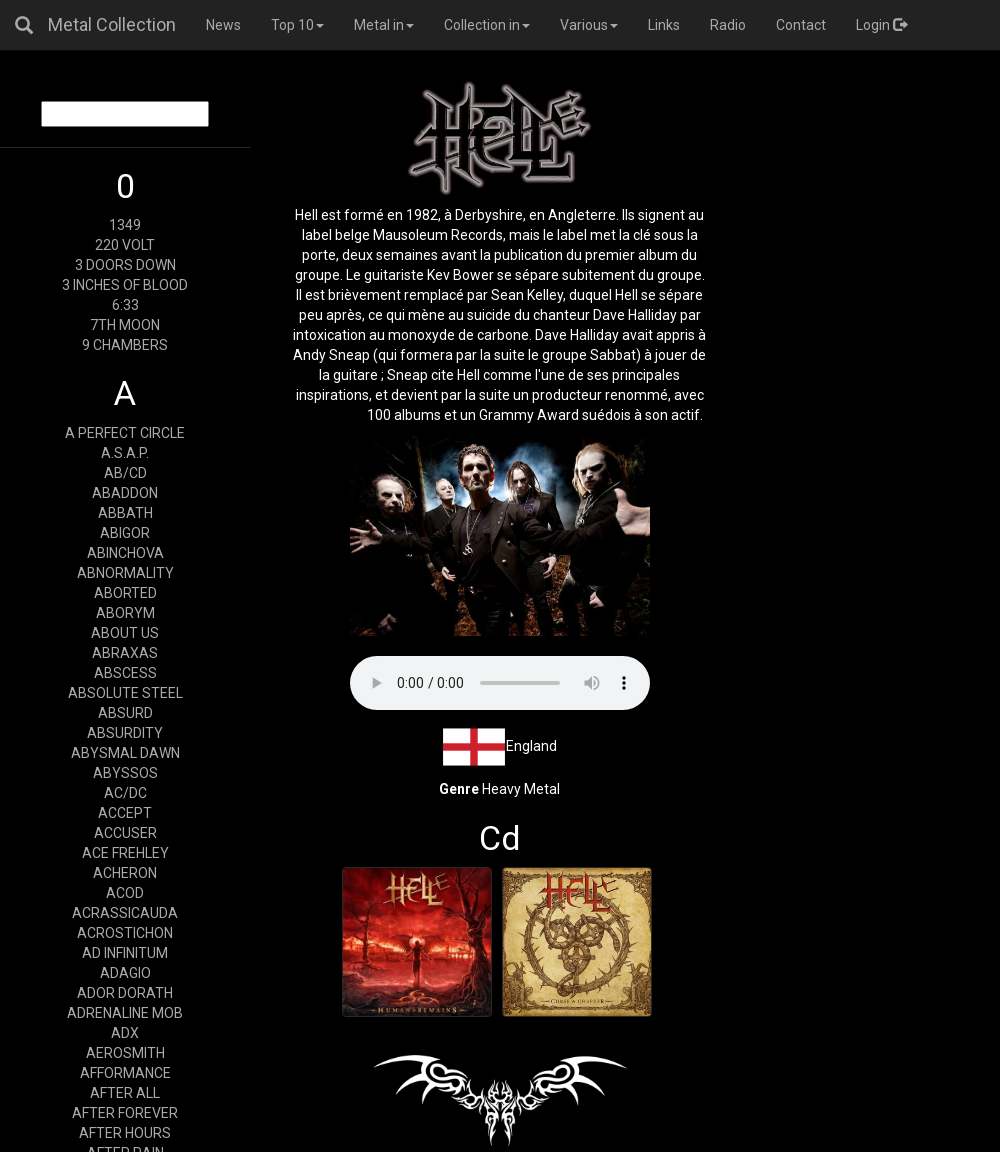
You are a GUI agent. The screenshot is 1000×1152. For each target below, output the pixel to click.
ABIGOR (125, 533)
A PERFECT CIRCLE (125, 433)
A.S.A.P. (125, 453)
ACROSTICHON (125, 933)
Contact (801, 25)
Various (589, 25)
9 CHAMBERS (125, 345)
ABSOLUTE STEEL (125, 693)
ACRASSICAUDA (125, 913)
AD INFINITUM (125, 953)
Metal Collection (112, 24)
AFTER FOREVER (125, 1113)
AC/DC (125, 793)
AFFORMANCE (125, 1073)
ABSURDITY (125, 733)
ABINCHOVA (125, 553)
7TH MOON (125, 325)
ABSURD (125, 713)
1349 (125, 225)
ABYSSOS (125, 773)
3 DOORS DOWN (125, 265)
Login (881, 25)
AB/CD (125, 473)
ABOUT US (125, 633)
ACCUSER (125, 833)
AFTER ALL (125, 1093)
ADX (125, 1033)
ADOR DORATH (125, 993)
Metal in (384, 25)
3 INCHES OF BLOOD (125, 285)
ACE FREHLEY (125, 853)
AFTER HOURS (125, 1133)
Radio (728, 25)
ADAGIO (125, 973)
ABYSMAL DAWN (125, 753)
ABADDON (125, 493)
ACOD (125, 893)
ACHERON (125, 873)
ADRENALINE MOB (125, 1013)
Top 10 (297, 25)
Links (664, 25)
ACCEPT (125, 813)
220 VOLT (125, 245)
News (223, 25)
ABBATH (125, 513)
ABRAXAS (125, 653)
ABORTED (125, 593)
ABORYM (125, 613)
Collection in (487, 25)
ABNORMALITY (125, 573)
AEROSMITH (125, 1053)
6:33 (125, 305)
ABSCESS (125, 673)
